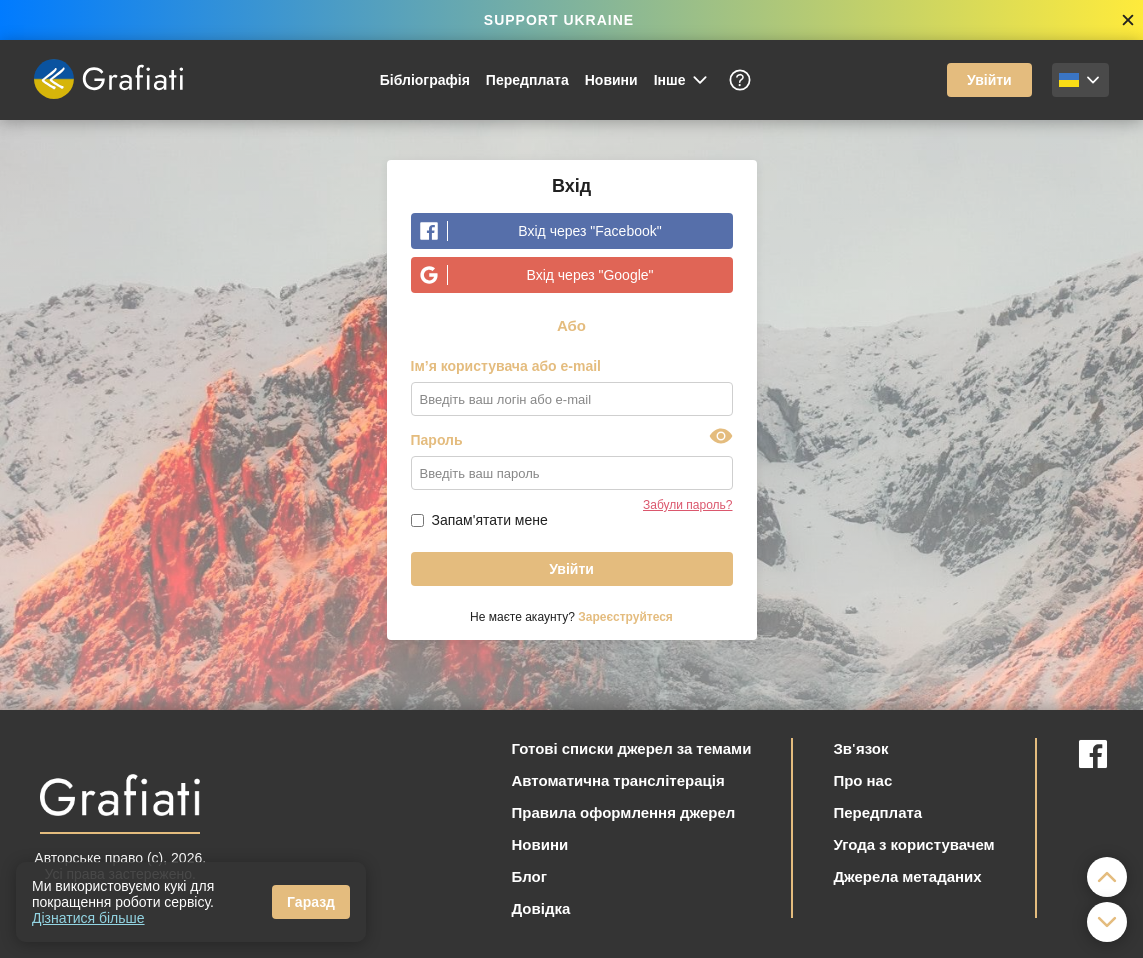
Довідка (540, 908)
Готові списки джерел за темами (631, 748)
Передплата (527, 80)
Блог (529, 876)
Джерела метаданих (907, 876)
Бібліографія (425, 80)
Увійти (989, 80)
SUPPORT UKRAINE (559, 20)
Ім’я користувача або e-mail (506, 366)
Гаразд (311, 902)
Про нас (862, 780)
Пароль (437, 440)
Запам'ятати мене (490, 520)
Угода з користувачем (913, 844)
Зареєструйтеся (625, 617)
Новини (611, 80)
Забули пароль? (688, 505)
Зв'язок (860, 748)
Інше (682, 80)
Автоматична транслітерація (617, 780)
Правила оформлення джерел (623, 812)
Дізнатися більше (88, 918)
